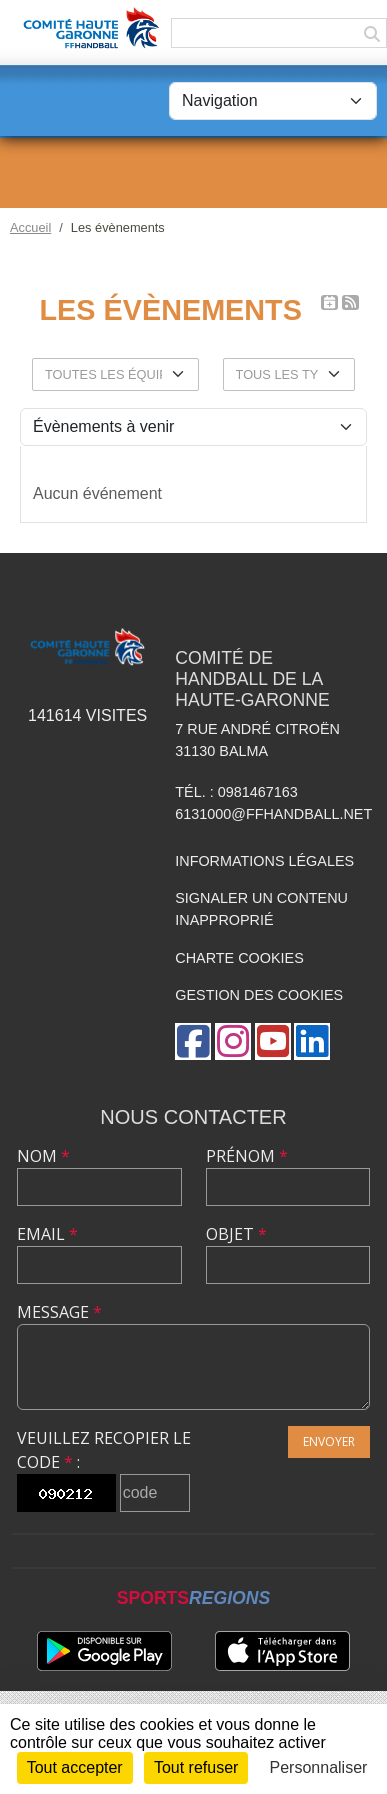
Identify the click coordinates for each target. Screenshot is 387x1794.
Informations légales (264, 861)
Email (47, 1234)
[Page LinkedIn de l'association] (312, 1041)
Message (59, 1312)
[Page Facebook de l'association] (193, 1041)
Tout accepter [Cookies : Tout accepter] (75, 1767)
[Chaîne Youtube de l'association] (273, 1041)
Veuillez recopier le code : (104, 1450)
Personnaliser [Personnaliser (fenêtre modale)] (319, 1767)
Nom (43, 1156)
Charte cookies (239, 958)
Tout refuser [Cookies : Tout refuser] (196, 1767)
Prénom (247, 1156)
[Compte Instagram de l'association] (233, 1041)
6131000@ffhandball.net (273, 814)
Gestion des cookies (259, 995)
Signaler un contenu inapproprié (261, 909)
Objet (236, 1234)
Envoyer (329, 1441)
